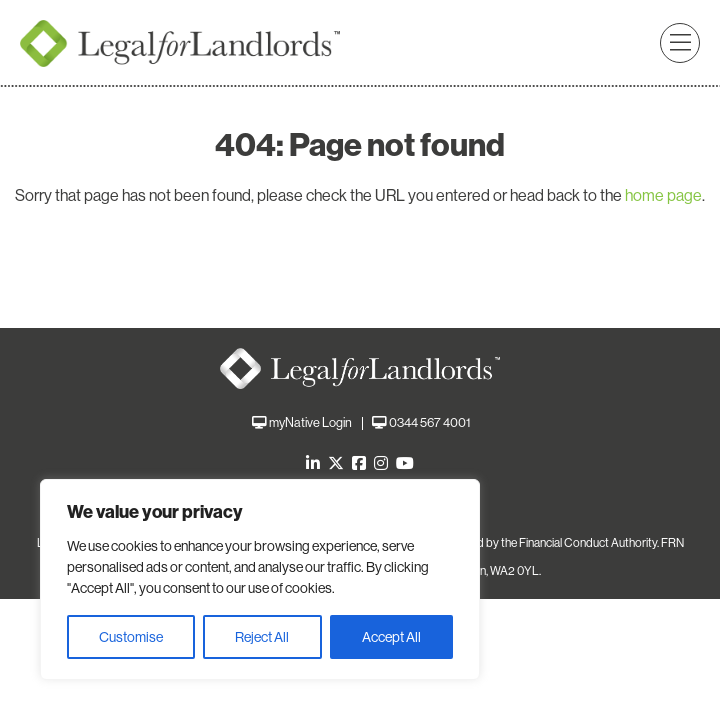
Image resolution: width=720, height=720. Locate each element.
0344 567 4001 (429, 422)
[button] (680, 43)
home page (663, 195)
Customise (131, 637)
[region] (260, 579)
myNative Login (310, 422)
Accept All (391, 637)
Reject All (262, 637)
